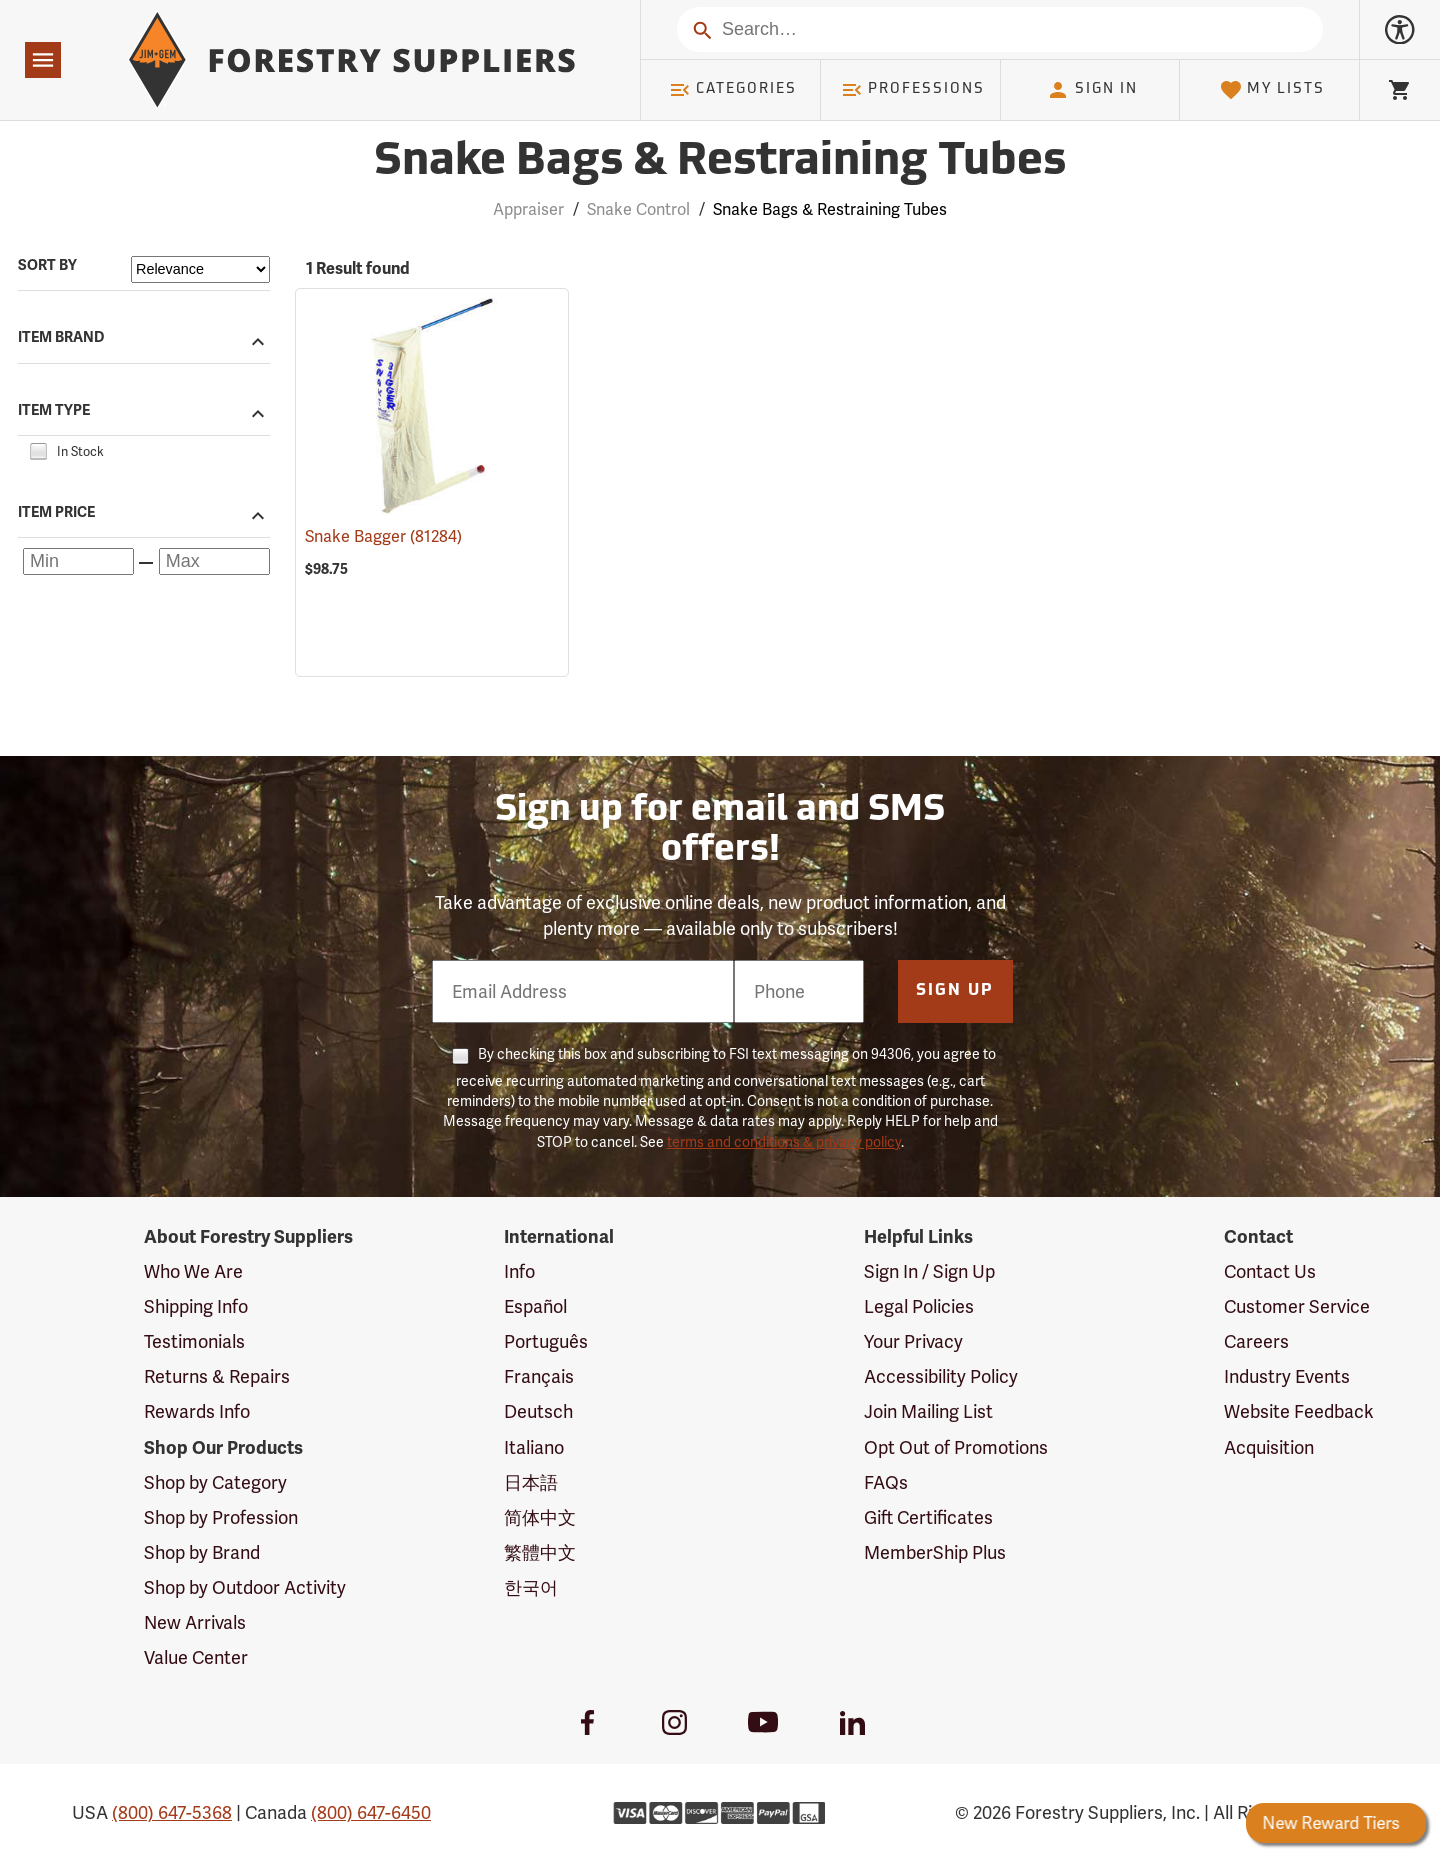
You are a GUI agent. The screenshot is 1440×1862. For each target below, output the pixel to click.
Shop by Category (215, 1482)
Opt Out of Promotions (956, 1447)
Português (546, 1341)
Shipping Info (196, 1306)
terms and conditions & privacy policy (784, 1142)
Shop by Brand (202, 1552)
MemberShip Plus (935, 1552)
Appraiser (528, 209)
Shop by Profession (221, 1517)
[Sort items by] (200, 269)
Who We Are (193, 1271)
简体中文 (540, 1517)
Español (535, 1306)
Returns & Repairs (217, 1376)
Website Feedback (1299, 1411)
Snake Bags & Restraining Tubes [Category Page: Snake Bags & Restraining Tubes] (720, 162)
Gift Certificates (928, 1517)
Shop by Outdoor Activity (245, 1587)
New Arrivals (195, 1622)
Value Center (196, 1657)
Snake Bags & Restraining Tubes (830, 209)
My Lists (1272, 90)
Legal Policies (919, 1306)
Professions (913, 90)
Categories (733, 90)
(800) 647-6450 (371, 1812)
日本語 (531, 1482)
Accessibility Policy (941, 1376)
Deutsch (538, 1411)
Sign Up (955, 991)
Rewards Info (197, 1411)
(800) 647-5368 (172, 1812)
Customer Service (1297, 1306)
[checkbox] (38, 449)
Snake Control (638, 209)
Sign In (1092, 90)
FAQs (886, 1482)
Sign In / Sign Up (929, 1271)
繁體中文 (540, 1552)
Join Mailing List (928, 1411)
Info (519, 1271)
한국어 (531, 1587)
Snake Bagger (383, 536)
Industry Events (1287, 1376)
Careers (1256, 1341)
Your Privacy (913, 1341)
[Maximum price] (214, 561)
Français (539, 1376)
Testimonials (194, 1341)
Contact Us (1270, 1271)
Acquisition (1269, 1447)
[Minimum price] (78, 561)
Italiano (534, 1447)
